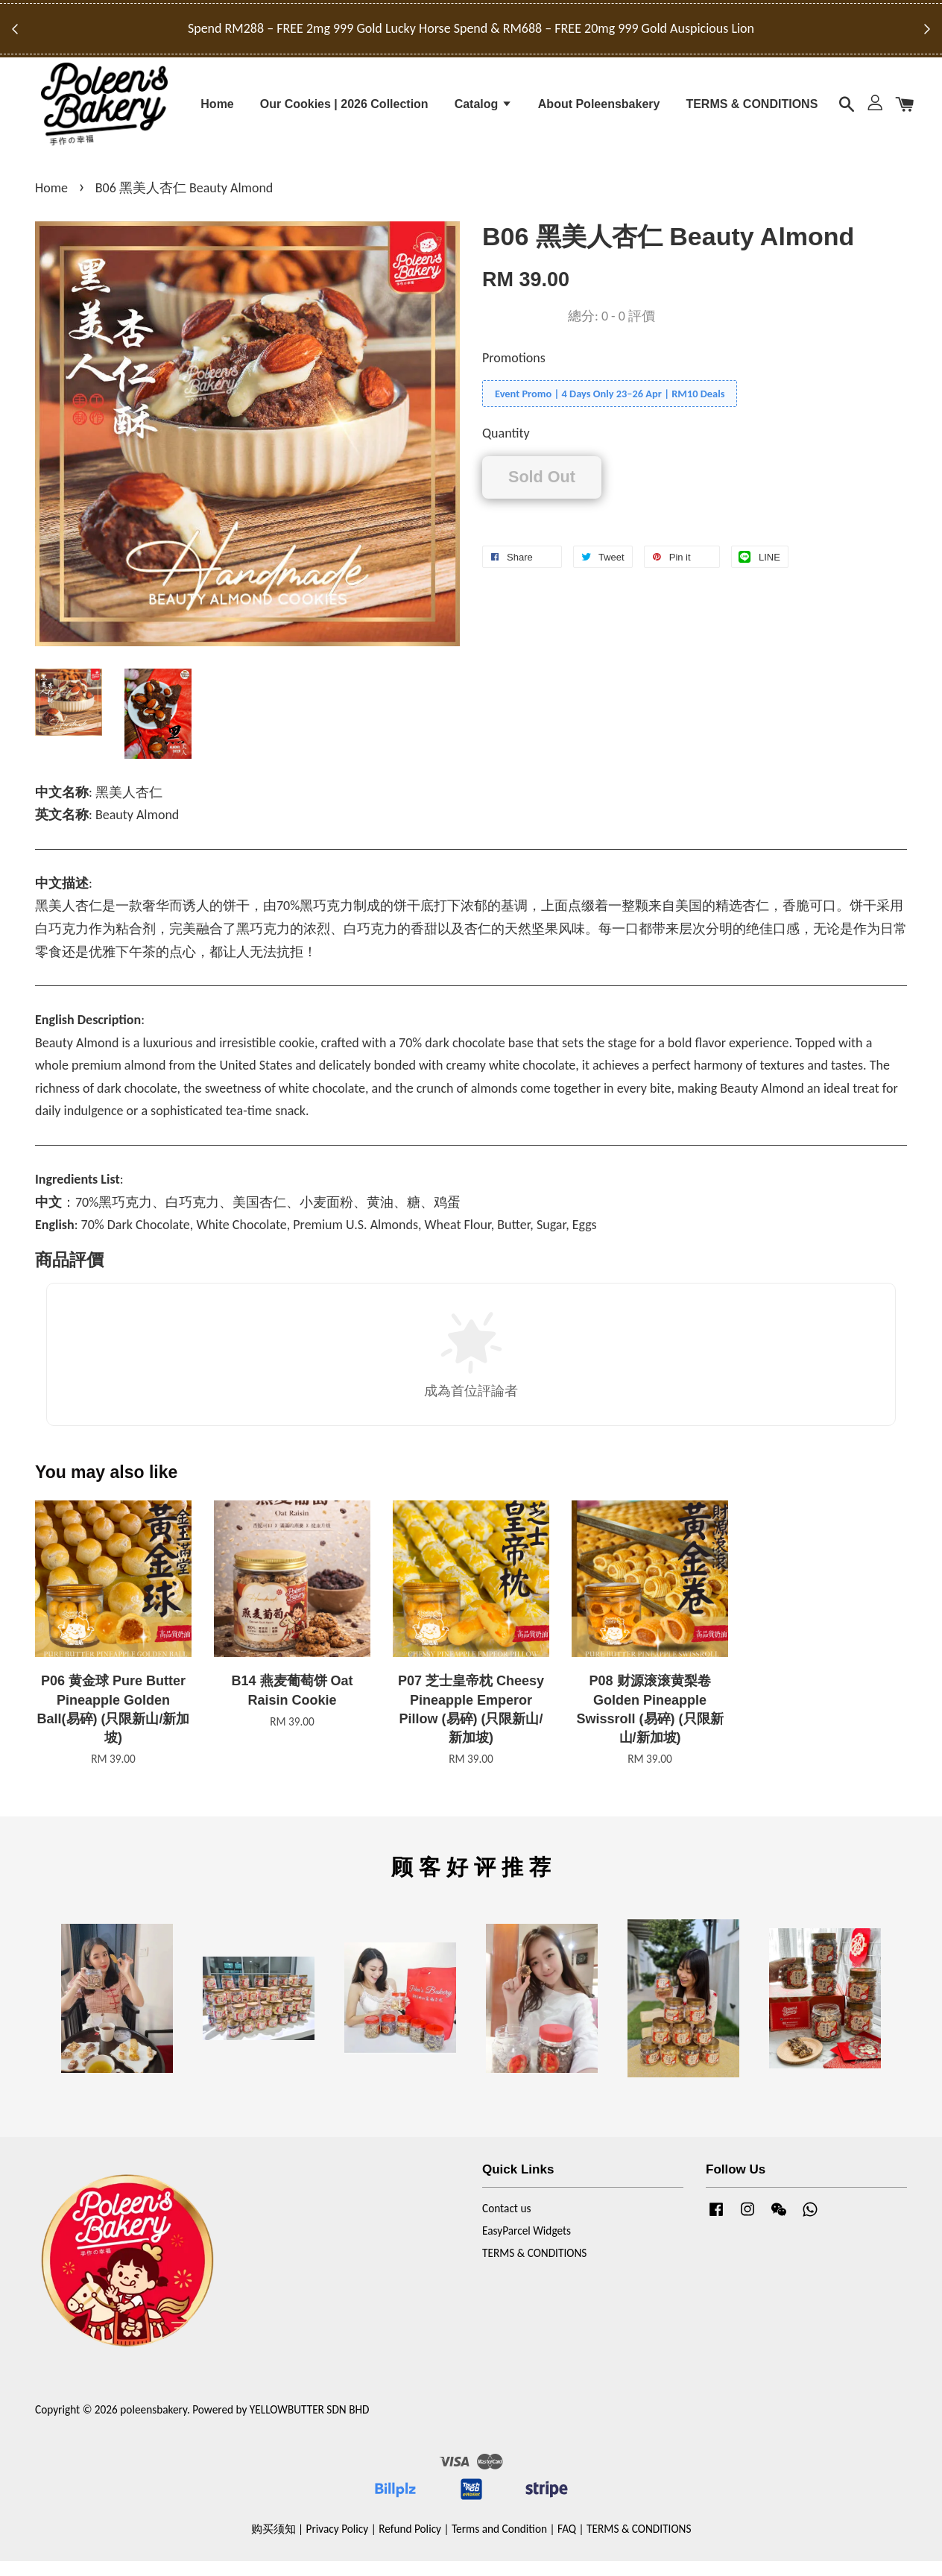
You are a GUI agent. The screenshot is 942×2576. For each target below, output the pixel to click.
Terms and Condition (499, 2543)
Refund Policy (410, 2543)
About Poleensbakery (599, 110)
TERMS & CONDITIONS (752, 110)
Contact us (506, 2224)
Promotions (514, 373)
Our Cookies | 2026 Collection (344, 110)
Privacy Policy (337, 2543)
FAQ (566, 2543)
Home (216, 110)
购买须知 (273, 2543)
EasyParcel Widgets (526, 2246)
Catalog (483, 110)
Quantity (506, 449)
